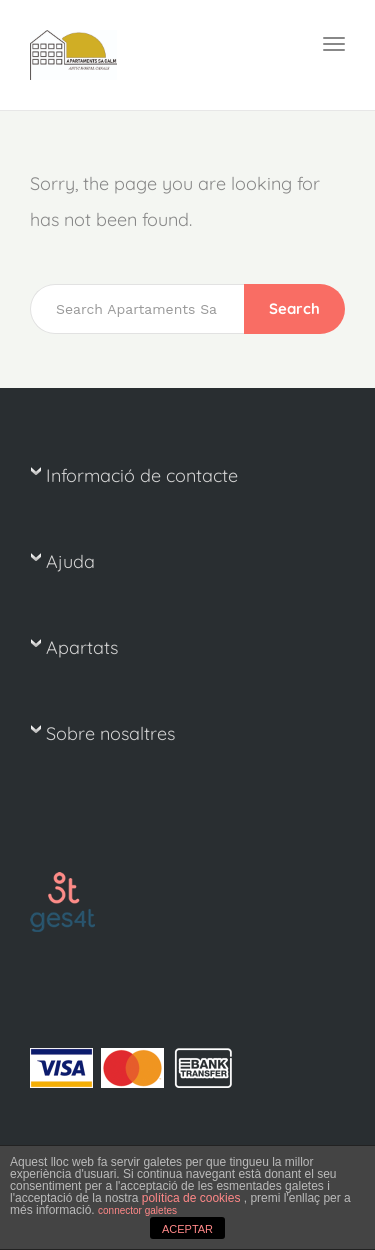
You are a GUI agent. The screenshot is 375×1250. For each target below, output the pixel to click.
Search (294, 308)
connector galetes (137, 1210)
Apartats (82, 647)
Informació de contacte (142, 475)
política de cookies (193, 1198)
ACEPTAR (187, 1229)
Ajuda (70, 561)
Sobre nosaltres (110, 733)
